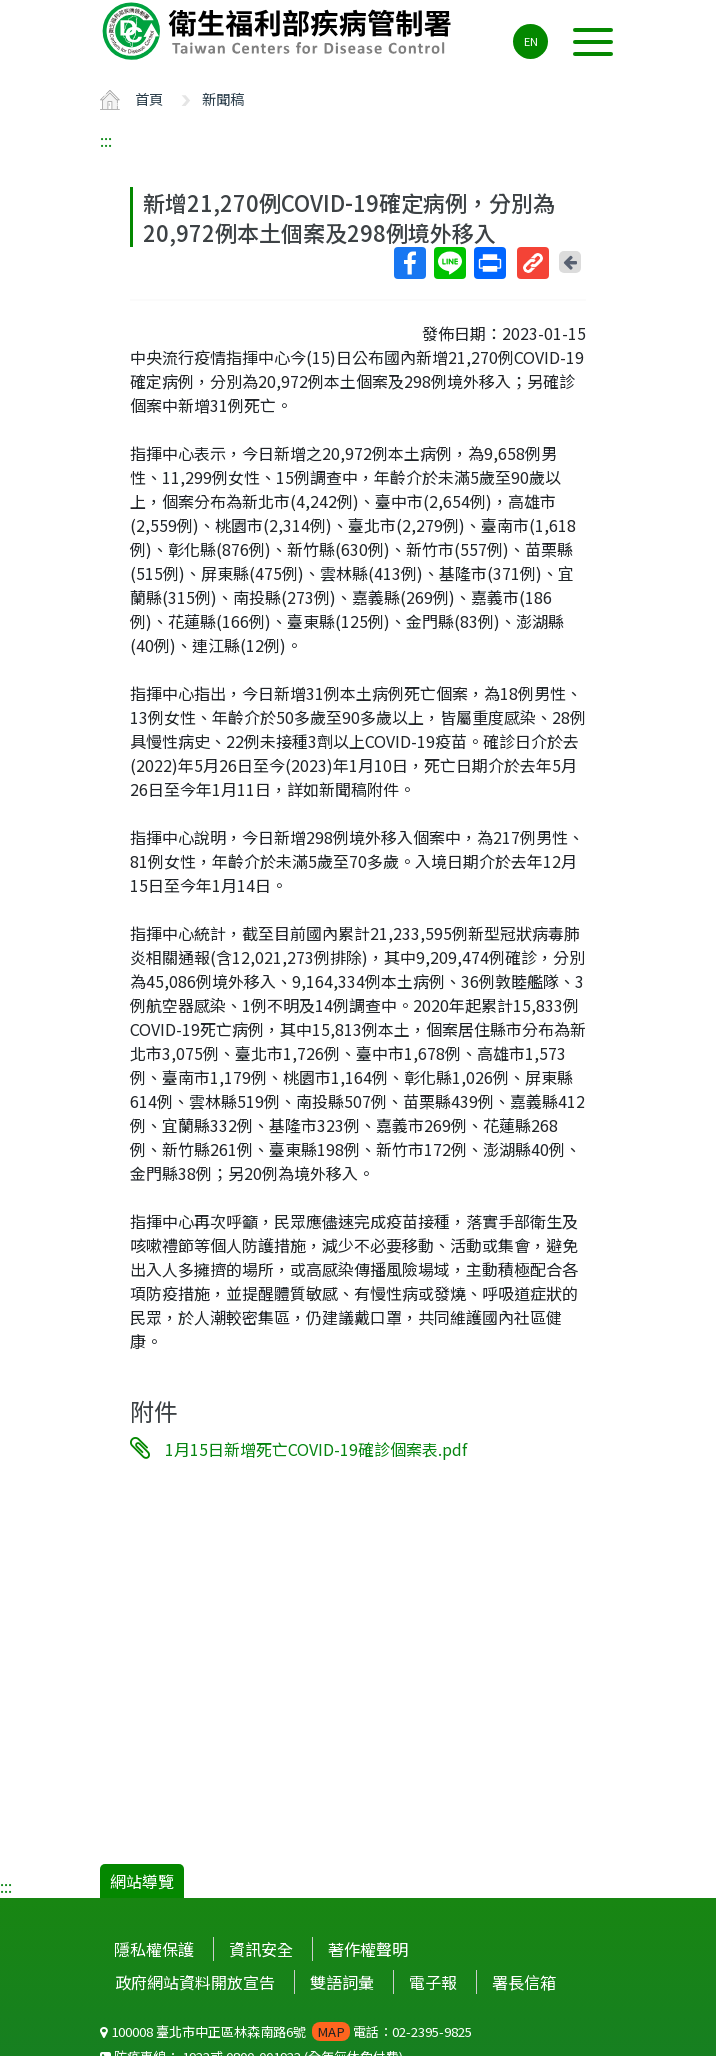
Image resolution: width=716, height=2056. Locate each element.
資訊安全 (261, 1949)
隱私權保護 (154, 1949)
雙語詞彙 (342, 1982)
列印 (489, 263)
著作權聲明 (368, 1949)
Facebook (409, 263)
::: (106, 140)
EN (531, 41)
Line (449, 263)
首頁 (149, 98)
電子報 (433, 1982)
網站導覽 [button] (142, 1881)
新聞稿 (223, 98)
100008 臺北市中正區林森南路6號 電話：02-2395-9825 (286, 2031)
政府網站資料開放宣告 (195, 1982)
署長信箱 (524, 1982)
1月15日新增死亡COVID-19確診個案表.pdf (316, 1449)
